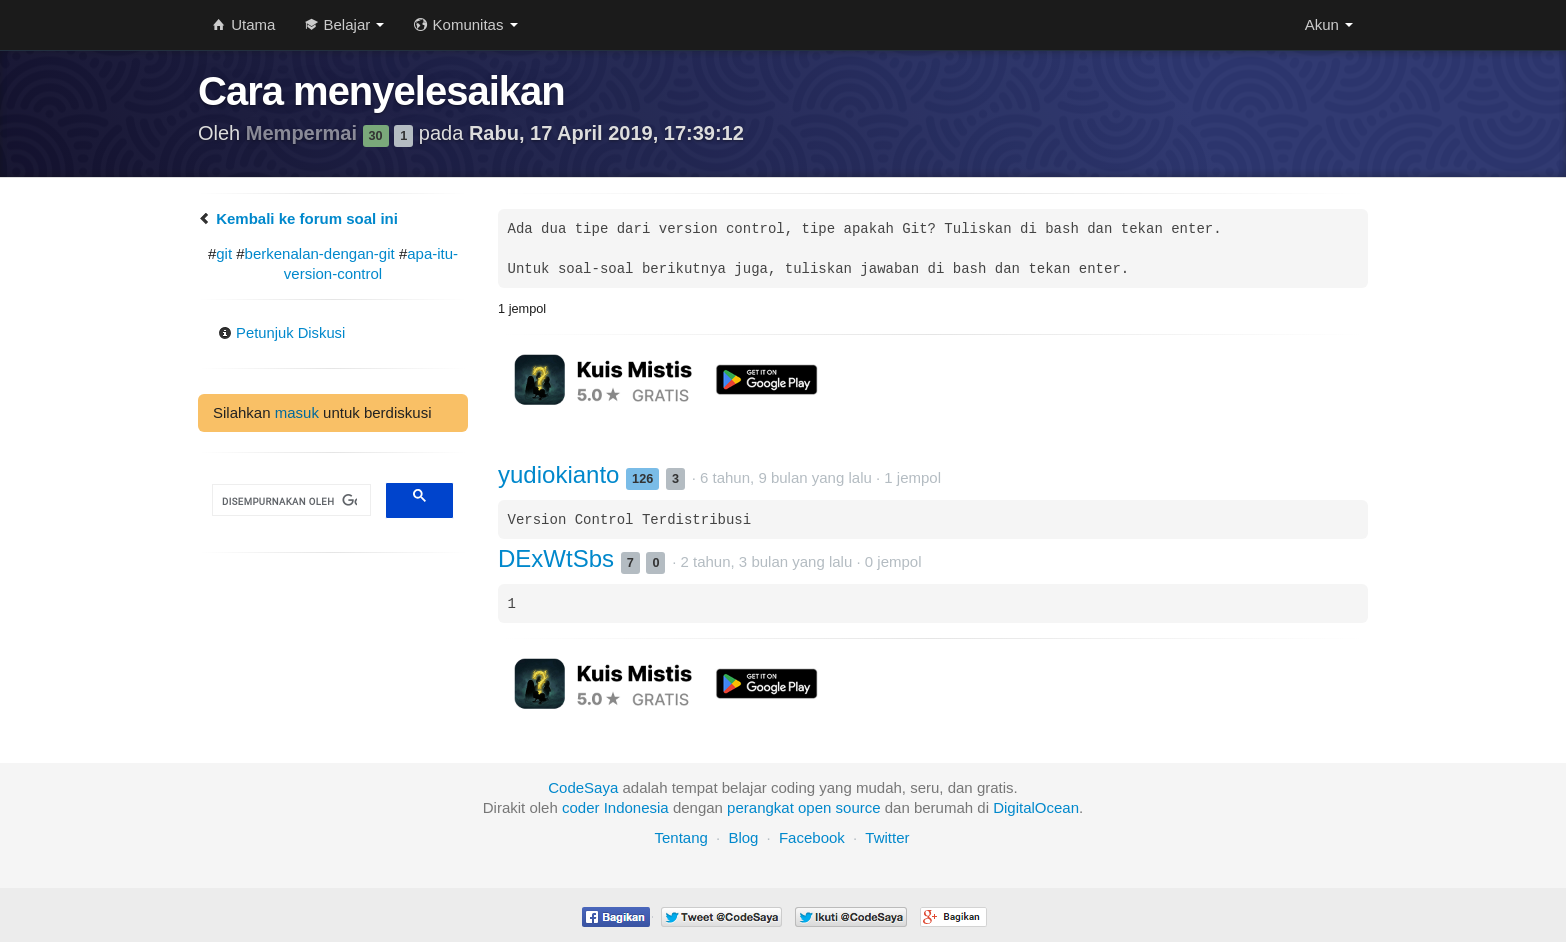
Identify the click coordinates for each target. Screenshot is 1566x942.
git (224, 253)
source (858, 807)
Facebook (812, 837)
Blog (743, 837)
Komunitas (465, 24)
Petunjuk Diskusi (282, 333)
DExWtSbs (559, 558)
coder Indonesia (615, 807)
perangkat (760, 807)
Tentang (680, 837)
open (814, 807)
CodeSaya (583, 787)
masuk (297, 412)
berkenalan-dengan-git (320, 253)
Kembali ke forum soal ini (298, 218)
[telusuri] (289, 501)
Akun (1329, 24)
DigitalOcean (1036, 807)
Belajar (344, 24)
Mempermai (304, 133)
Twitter (887, 837)
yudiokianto (562, 474)
